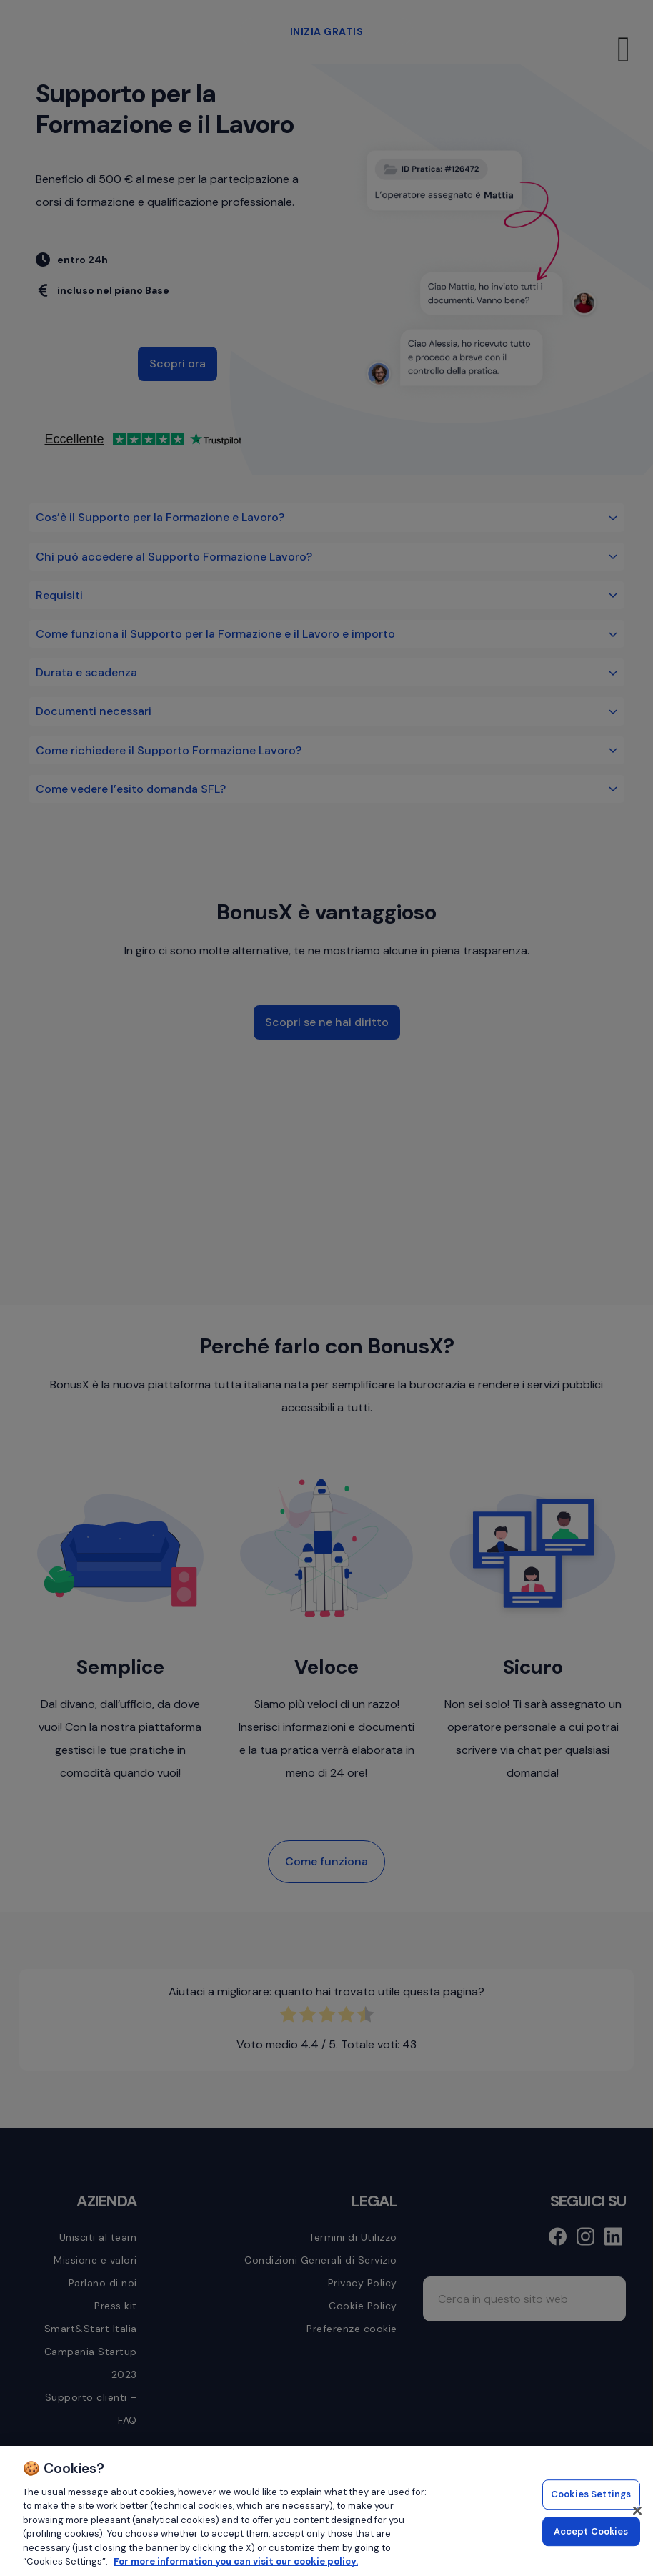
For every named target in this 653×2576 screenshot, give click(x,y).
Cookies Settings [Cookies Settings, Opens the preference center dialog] (591, 2494)
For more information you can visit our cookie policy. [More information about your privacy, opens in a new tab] (236, 2561)
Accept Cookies (591, 2531)
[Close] (637, 2510)
